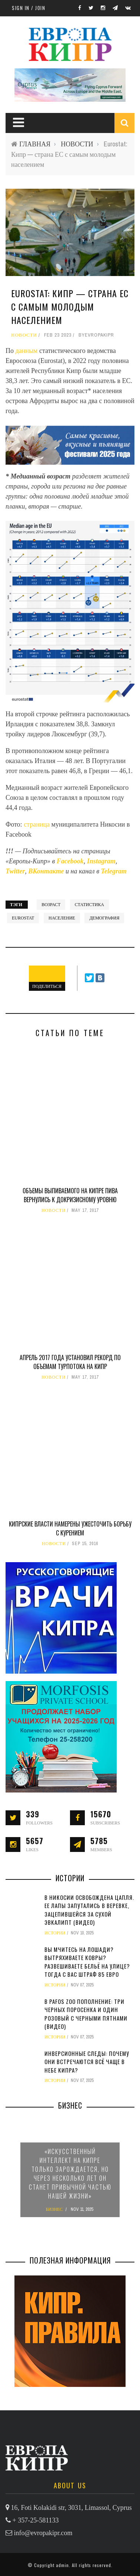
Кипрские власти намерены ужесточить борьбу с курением (70, 1528)
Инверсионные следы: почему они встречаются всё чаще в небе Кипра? (86, 2061)
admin (62, 2565)
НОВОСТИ (77, 144)
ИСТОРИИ (55, 1933)
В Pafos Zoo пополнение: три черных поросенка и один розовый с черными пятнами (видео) (85, 2014)
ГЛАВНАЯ (34, 144)
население (62, 918)
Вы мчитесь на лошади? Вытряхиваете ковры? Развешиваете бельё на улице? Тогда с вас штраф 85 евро (87, 1962)
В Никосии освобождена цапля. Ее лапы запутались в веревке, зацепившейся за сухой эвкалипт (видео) (89, 1910)
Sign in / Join (28, 8)
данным (27, 350)
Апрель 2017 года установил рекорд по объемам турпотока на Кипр (70, 1362)
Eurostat (23, 918)
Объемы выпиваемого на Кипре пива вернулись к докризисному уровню (70, 1195)
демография (104, 918)
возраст (50, 904)
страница (37, 824)
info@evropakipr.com (43, 2533)
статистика (89, 904)
